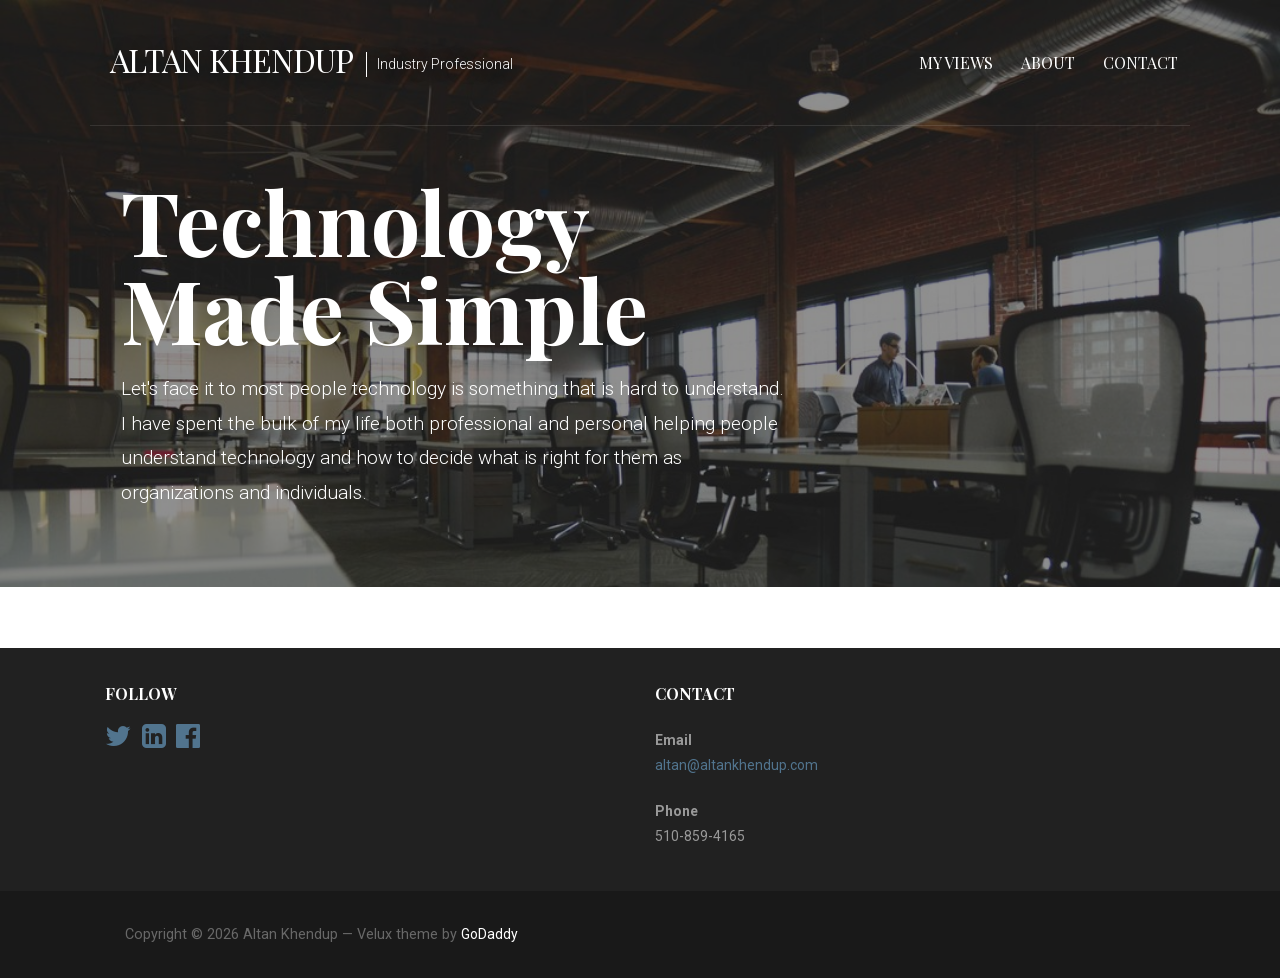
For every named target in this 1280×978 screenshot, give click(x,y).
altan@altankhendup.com (736, 765)
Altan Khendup (232, 59)
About (1048, 62)
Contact (1140, 62)
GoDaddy (489, 934)
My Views (956, 62)
